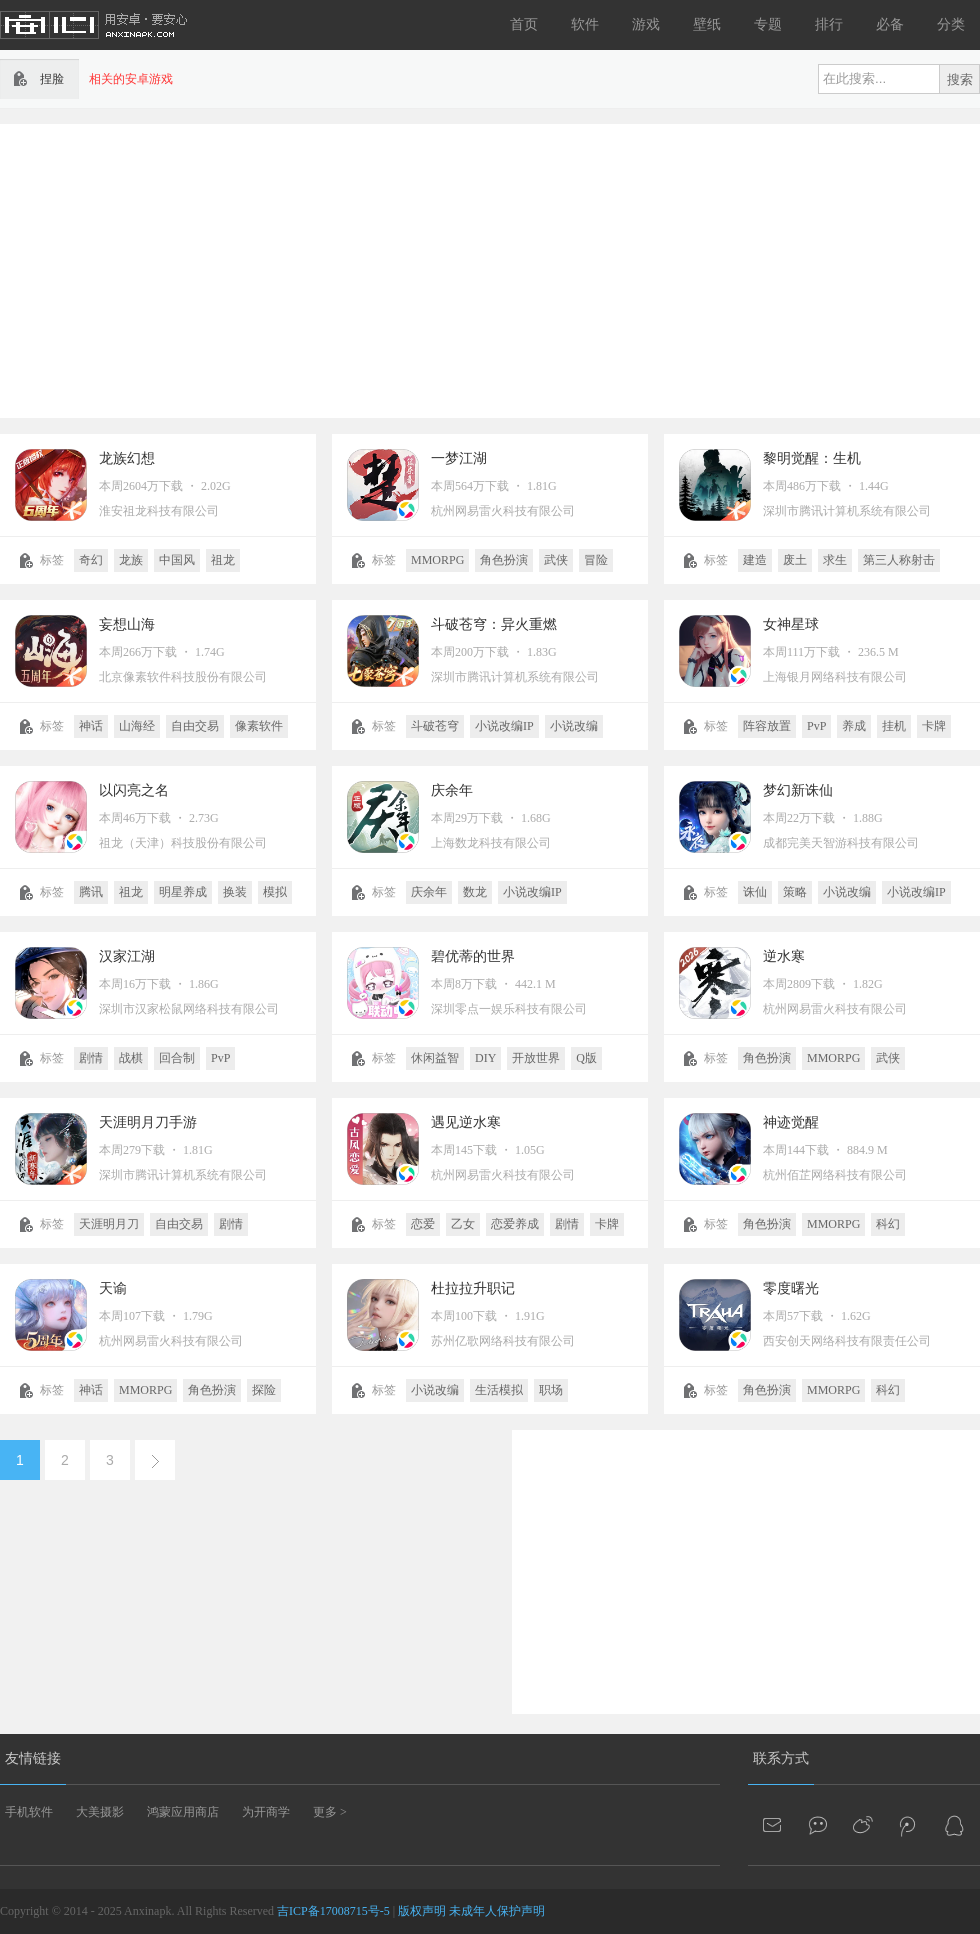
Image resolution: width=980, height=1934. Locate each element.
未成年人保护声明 (497, 1911)
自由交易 (195, 726)
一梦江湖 (459, 458)
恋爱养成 (515, 1224)
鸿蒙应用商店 (183, 1812)
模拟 (275, 892)
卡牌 (934, 726)
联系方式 (781, 1758)
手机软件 (29, 1812)
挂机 (894, 726)
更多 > (330, 1812)
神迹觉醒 (791, 1122)
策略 (795, 892)
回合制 (177, 1058)
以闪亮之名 (134, 790)
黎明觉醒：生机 (812, 458)
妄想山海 (127, 624)
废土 (795, 560)
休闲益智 (435, 1058)
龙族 (131, 560)
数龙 (475, 892)
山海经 (137, 726)
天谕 (113, 1288)
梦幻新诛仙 (798, 790)
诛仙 (755, 892)
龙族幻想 (127, 458)
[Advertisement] (482, 269)
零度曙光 (791, 1288)
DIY (485, 1058)
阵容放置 (767, 726)
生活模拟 (499, 1390)
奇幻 (91, 560)
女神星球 (791, 624)
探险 (264, 1390)
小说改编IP (504, 726)
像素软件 (259, 726)
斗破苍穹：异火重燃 (494, 624)
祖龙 (223, 560)
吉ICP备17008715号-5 (333, 1911)
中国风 (177, 560)
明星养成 (183, 892)
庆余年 (452, 790)
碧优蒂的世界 (473, 956)
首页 (524, 24)
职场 (551, 1390)
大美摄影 (100, 1812)
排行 (829, 24)
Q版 (586, 1058)
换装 (235, 892)
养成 (854, 726)
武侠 (556, 560)
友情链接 (33, 1758)
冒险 (596, 560)
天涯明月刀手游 (148, 1122)
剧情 (91, 1058)
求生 (835, 560)
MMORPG (437, 560)
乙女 (463, 1224)
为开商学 (266, 1812)
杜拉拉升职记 (473, 1288)
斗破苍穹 (435, 726)
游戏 (646, 24)
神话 (91, 726)
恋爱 (423, 1224)
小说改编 (574, 726)
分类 (951, 24)
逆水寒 (784, 956)
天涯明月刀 (109, 1224)
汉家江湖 (127, 956)
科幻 (888, 1224)
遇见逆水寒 (466, 1122)
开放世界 (536, 1058)
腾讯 (91, 892)
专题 (768, 24)
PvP (816, 726)
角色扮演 (504, 560)
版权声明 (422, 1911)
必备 (890, 24)
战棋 (131, 1058)
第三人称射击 (899, 560)
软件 (585, 24)
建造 (755, 560)
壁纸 (707, 24)
